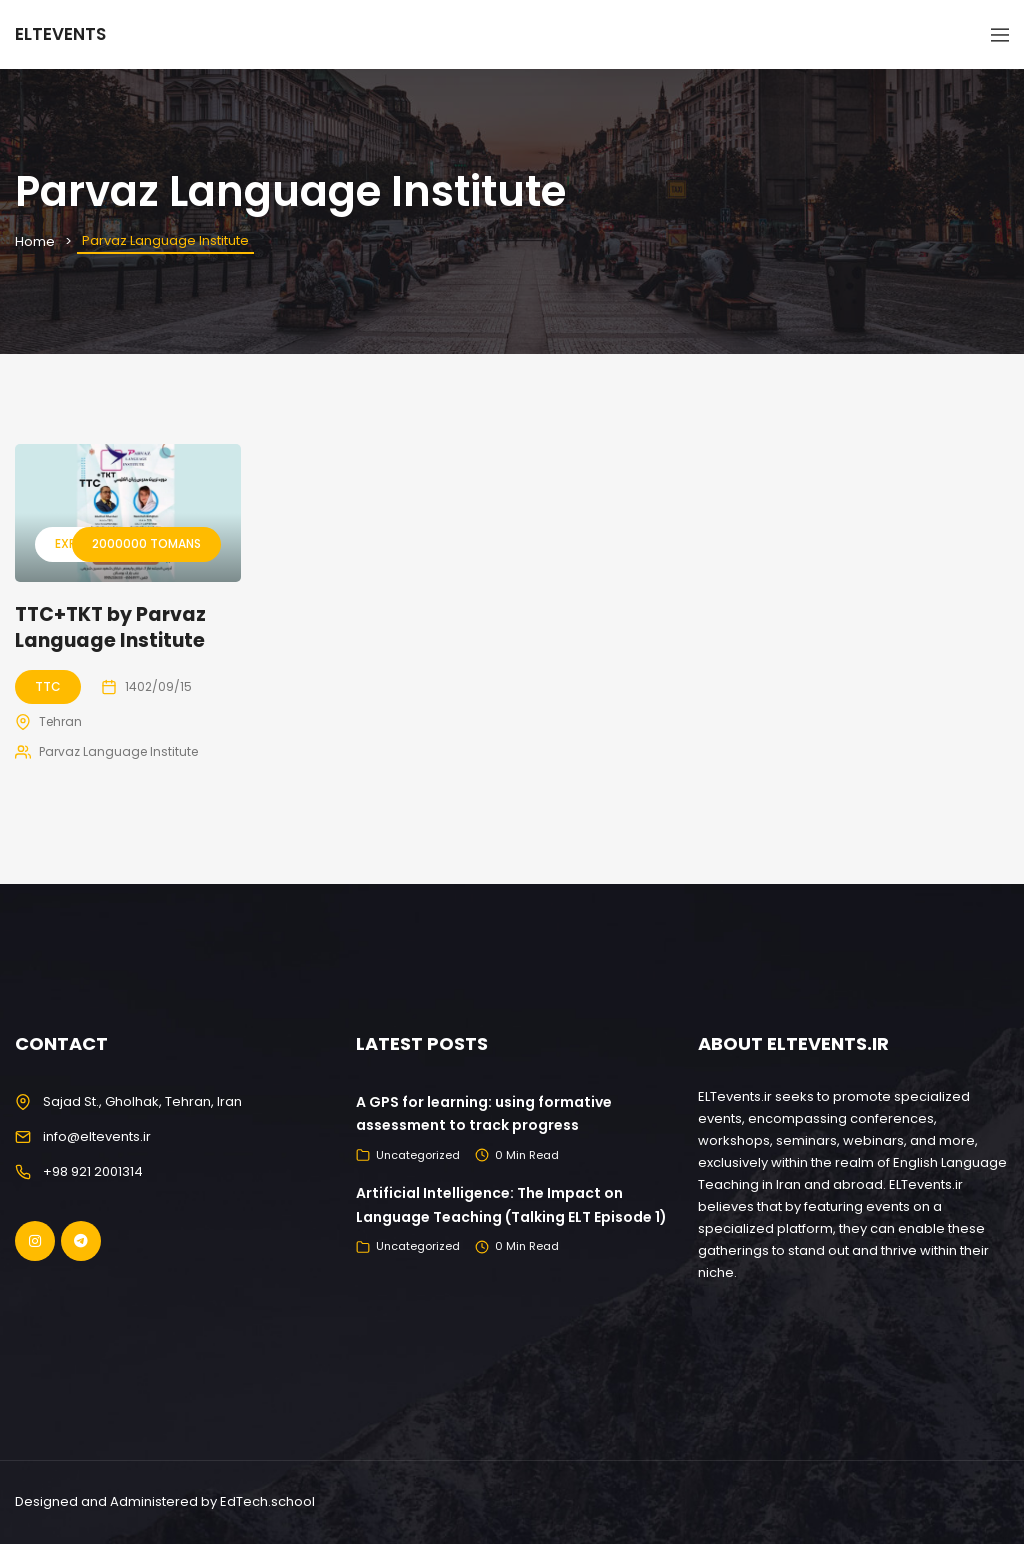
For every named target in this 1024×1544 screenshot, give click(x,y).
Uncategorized (418, 1155)
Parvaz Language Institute (118, 751)
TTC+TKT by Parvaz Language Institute (110, 628)
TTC (48, 686)
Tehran (60, 721)
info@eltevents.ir (97, 1136)
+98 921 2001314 (93, 1171)
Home (35, 241)
